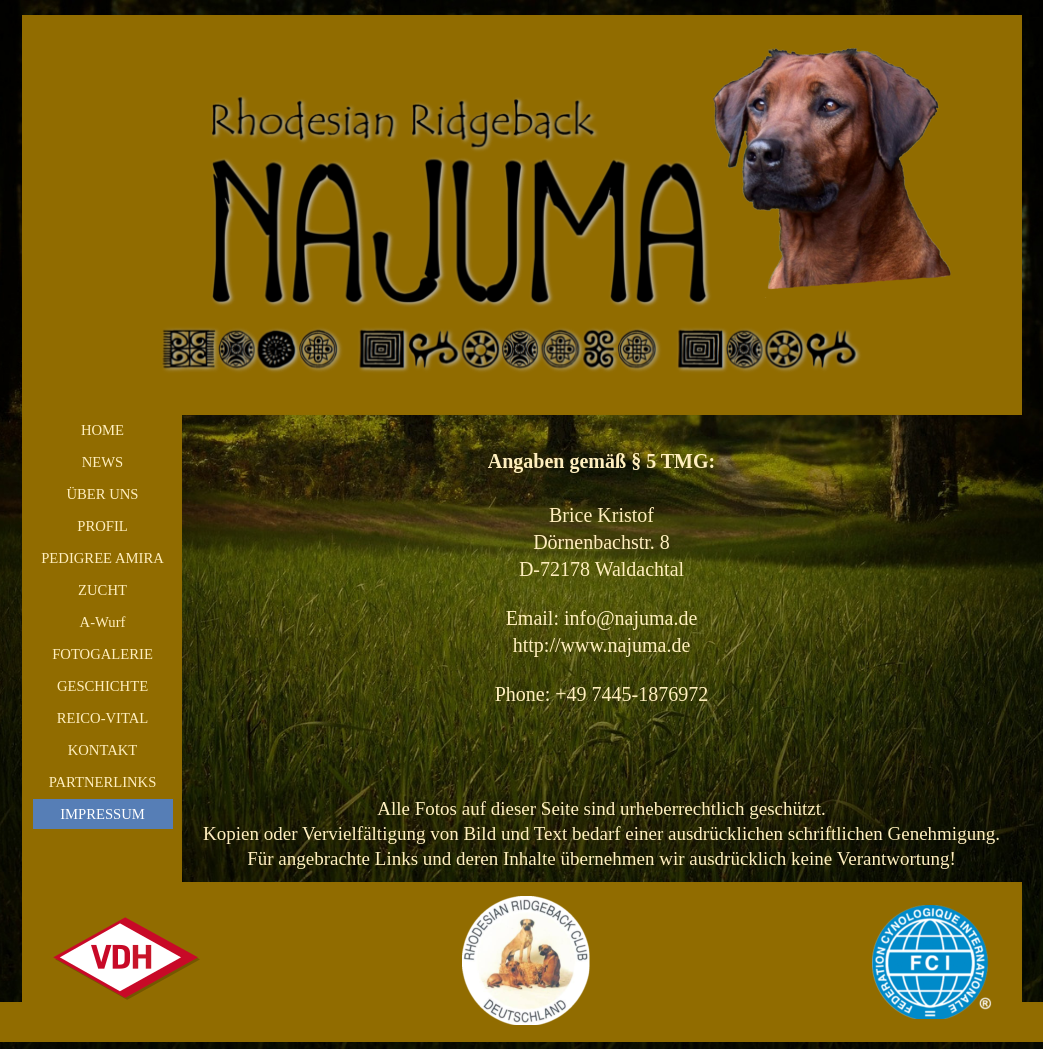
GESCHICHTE (102, 686)
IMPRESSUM (102, 814)
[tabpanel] (602, 648)
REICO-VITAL (103, 718)
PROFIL (102, 526)
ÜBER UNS (102, 494)
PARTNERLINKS (103, 782)
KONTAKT (103, 750)
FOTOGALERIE (102, 654)
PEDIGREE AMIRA (102, 558)
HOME (102, 430)
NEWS (103, 462)
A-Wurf (103, 622)
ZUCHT (102, 590)
